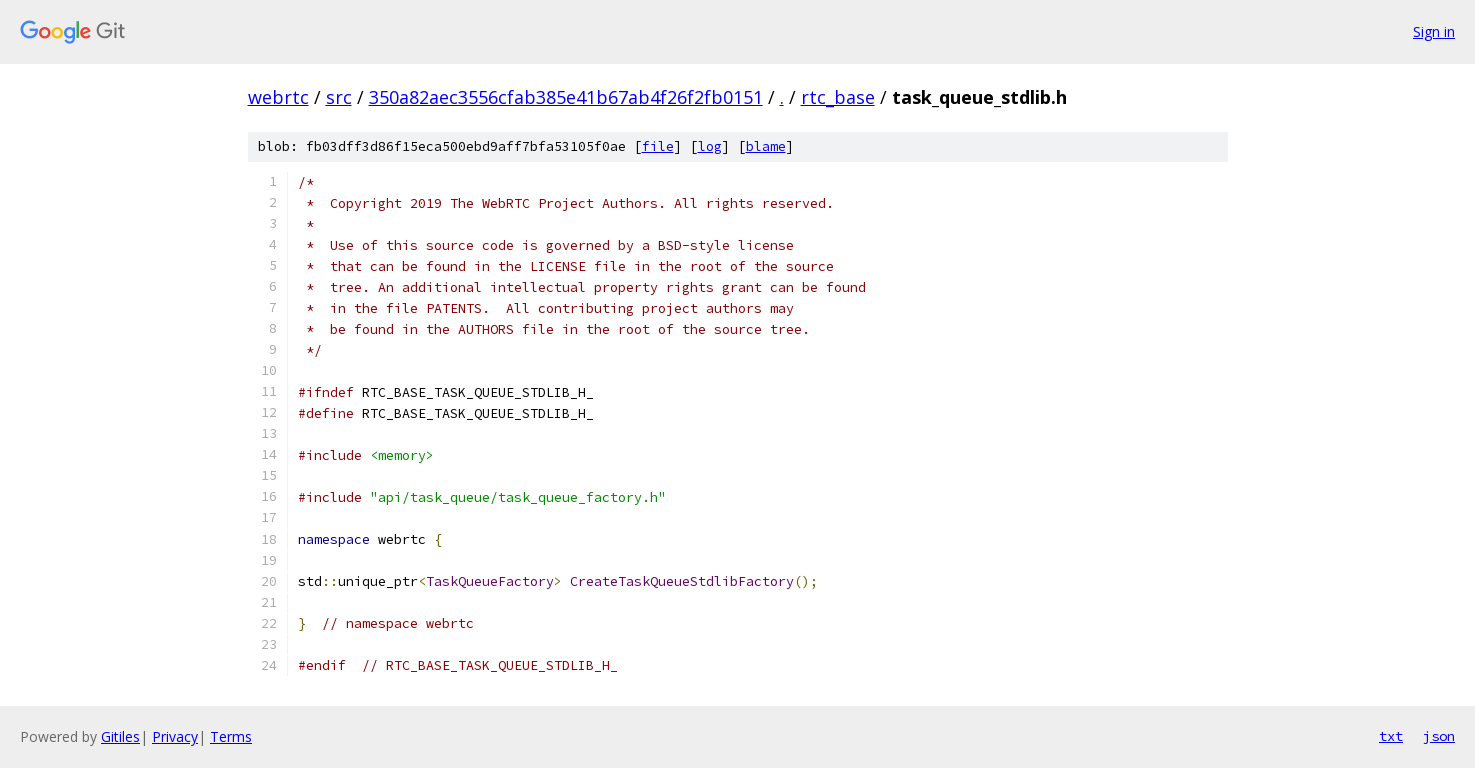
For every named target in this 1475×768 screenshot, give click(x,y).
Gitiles (120, 736)
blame (766, 146)
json (1439, 736)
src (339, 97)
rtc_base (838, 97)
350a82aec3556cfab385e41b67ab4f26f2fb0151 (566, 97)
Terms (231, 736)
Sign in (1434, 31)
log (710, 146)
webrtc (278, 97)
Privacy (175, 736)
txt (1391, 736)
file (658, 146)
